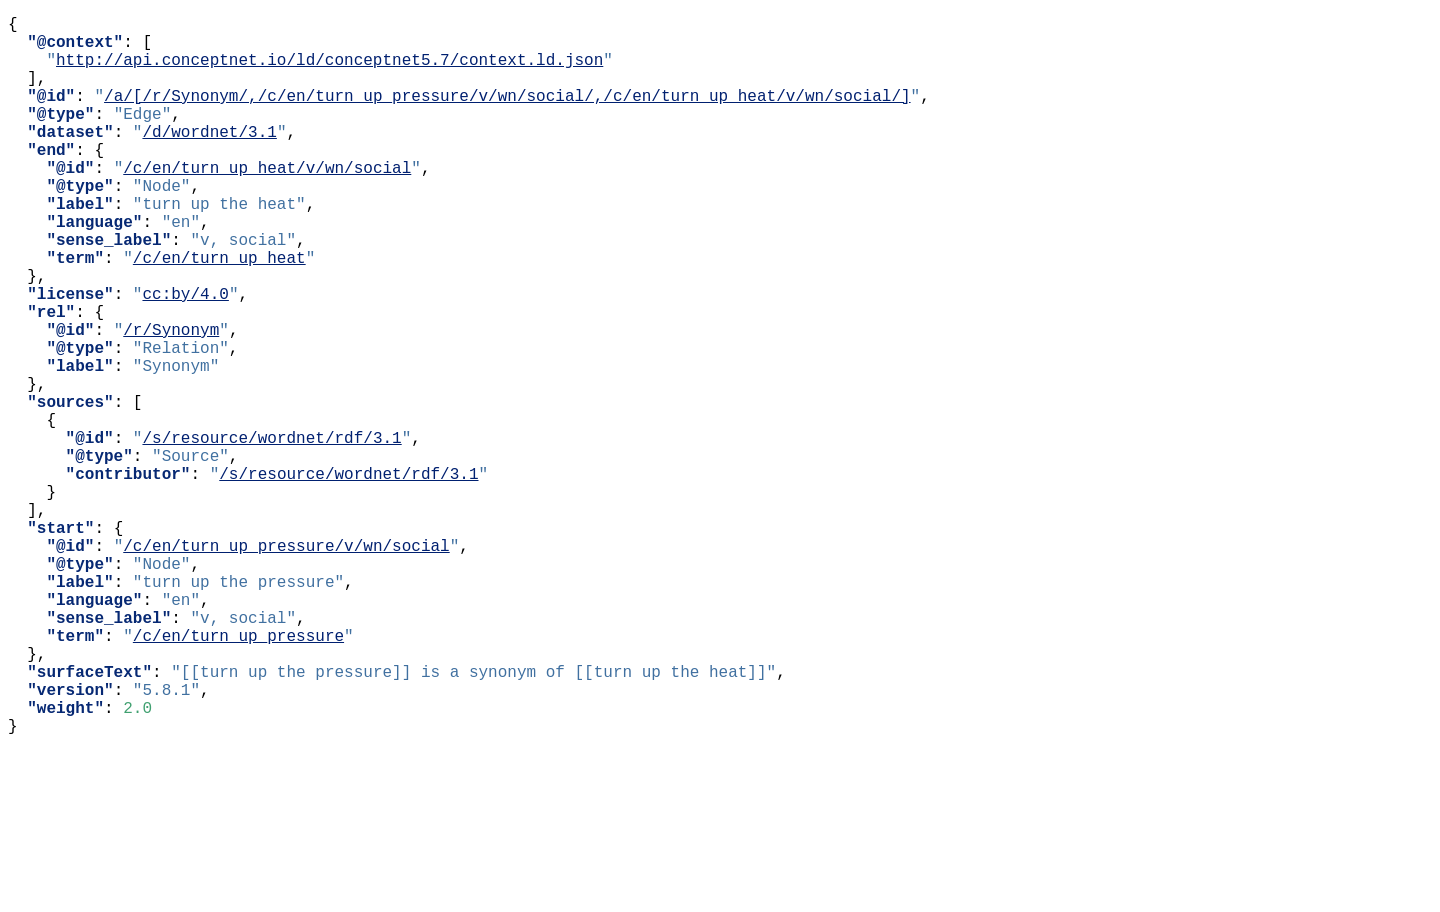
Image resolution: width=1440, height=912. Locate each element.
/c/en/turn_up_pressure (238, 775)
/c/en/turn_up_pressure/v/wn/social (286, 665)
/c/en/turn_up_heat (219, 313)
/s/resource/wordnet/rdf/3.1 (271, 533)
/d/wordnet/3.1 (209, 159)
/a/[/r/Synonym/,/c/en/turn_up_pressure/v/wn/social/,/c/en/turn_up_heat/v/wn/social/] (507, 115)
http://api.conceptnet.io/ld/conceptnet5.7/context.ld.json (329, 71)
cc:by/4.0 (185, 357)
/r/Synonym (171, 401)
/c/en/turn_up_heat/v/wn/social (267, 203)
